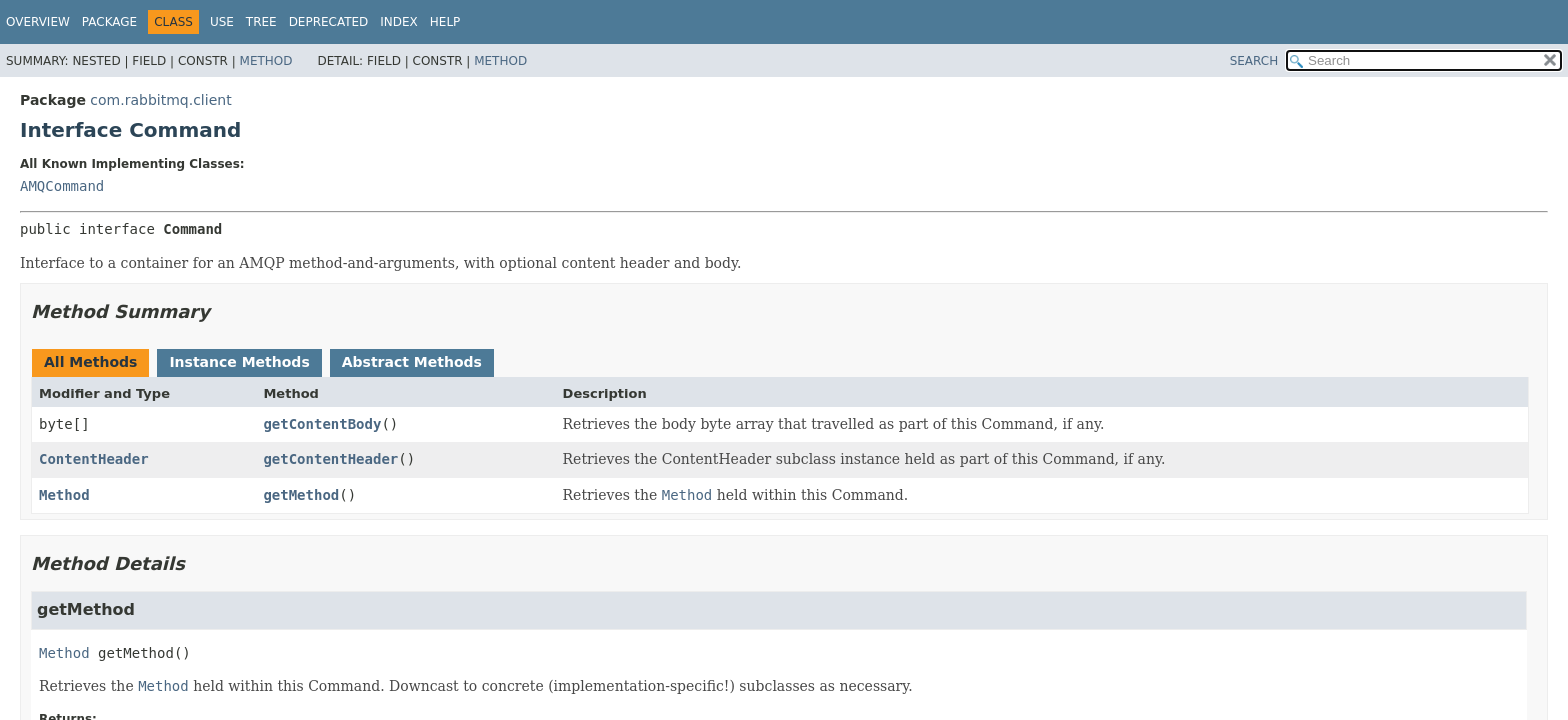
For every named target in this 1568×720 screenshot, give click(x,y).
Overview (38, 22)
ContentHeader (94, 459)
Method (266, 61)
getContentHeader (330, 459)
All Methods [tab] (90, 362)
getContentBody (322, 424)
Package (109, 22)
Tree (261, 22)
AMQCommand (62, 186)
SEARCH (1254, 61)
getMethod (301, 495)
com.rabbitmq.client (160, 100)
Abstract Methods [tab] (412, 362)
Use (222, 22)
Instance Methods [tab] (239, 362)
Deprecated (329, 22)
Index (399, 22)
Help (445, 22)
